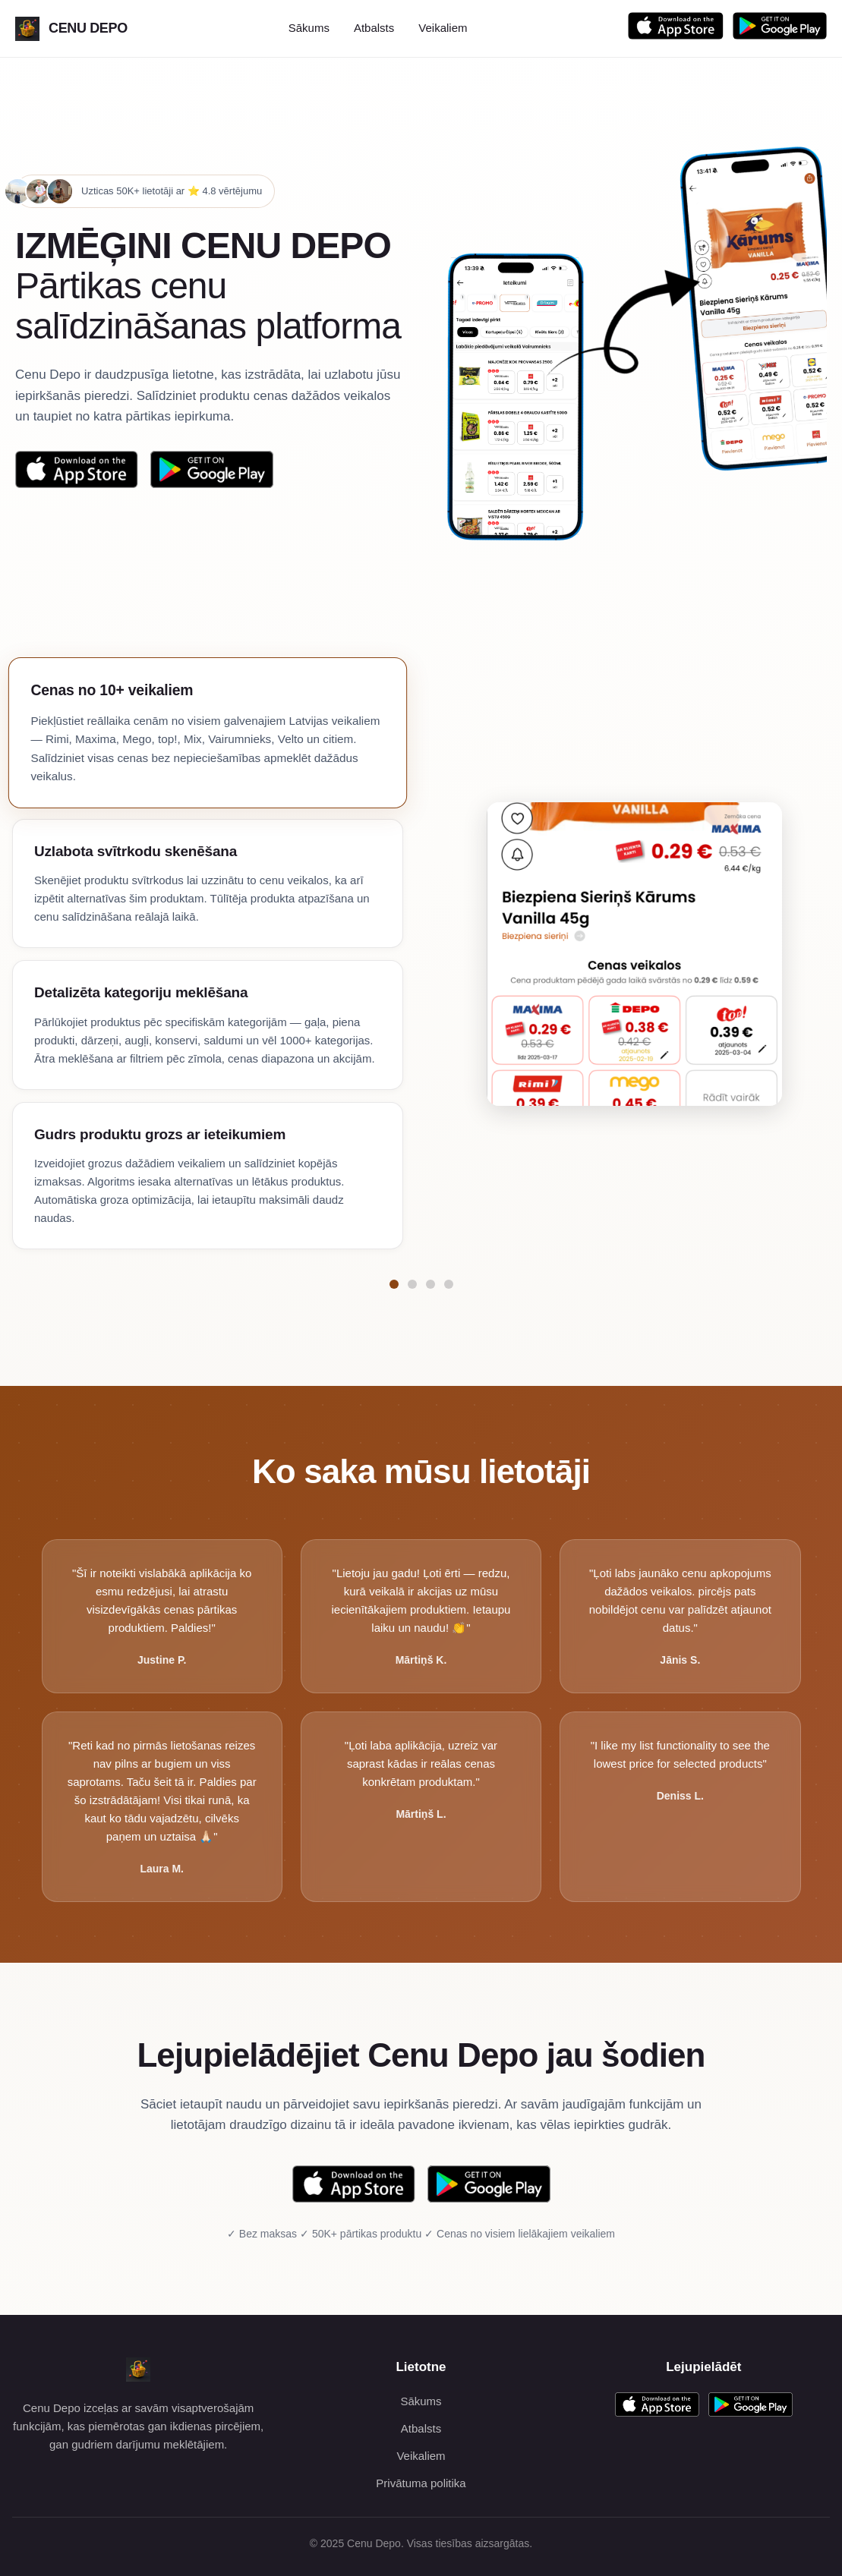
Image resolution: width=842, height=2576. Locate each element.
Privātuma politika (420, 2483)
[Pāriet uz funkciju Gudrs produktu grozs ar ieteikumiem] (448, 1284)
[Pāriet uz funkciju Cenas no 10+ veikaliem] (394, 1284)
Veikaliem (442, 27)
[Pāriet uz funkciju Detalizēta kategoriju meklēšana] (430, 1284)
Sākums (309, 27)
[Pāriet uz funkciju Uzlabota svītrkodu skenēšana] (412, 1284)
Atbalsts (374, 27)
